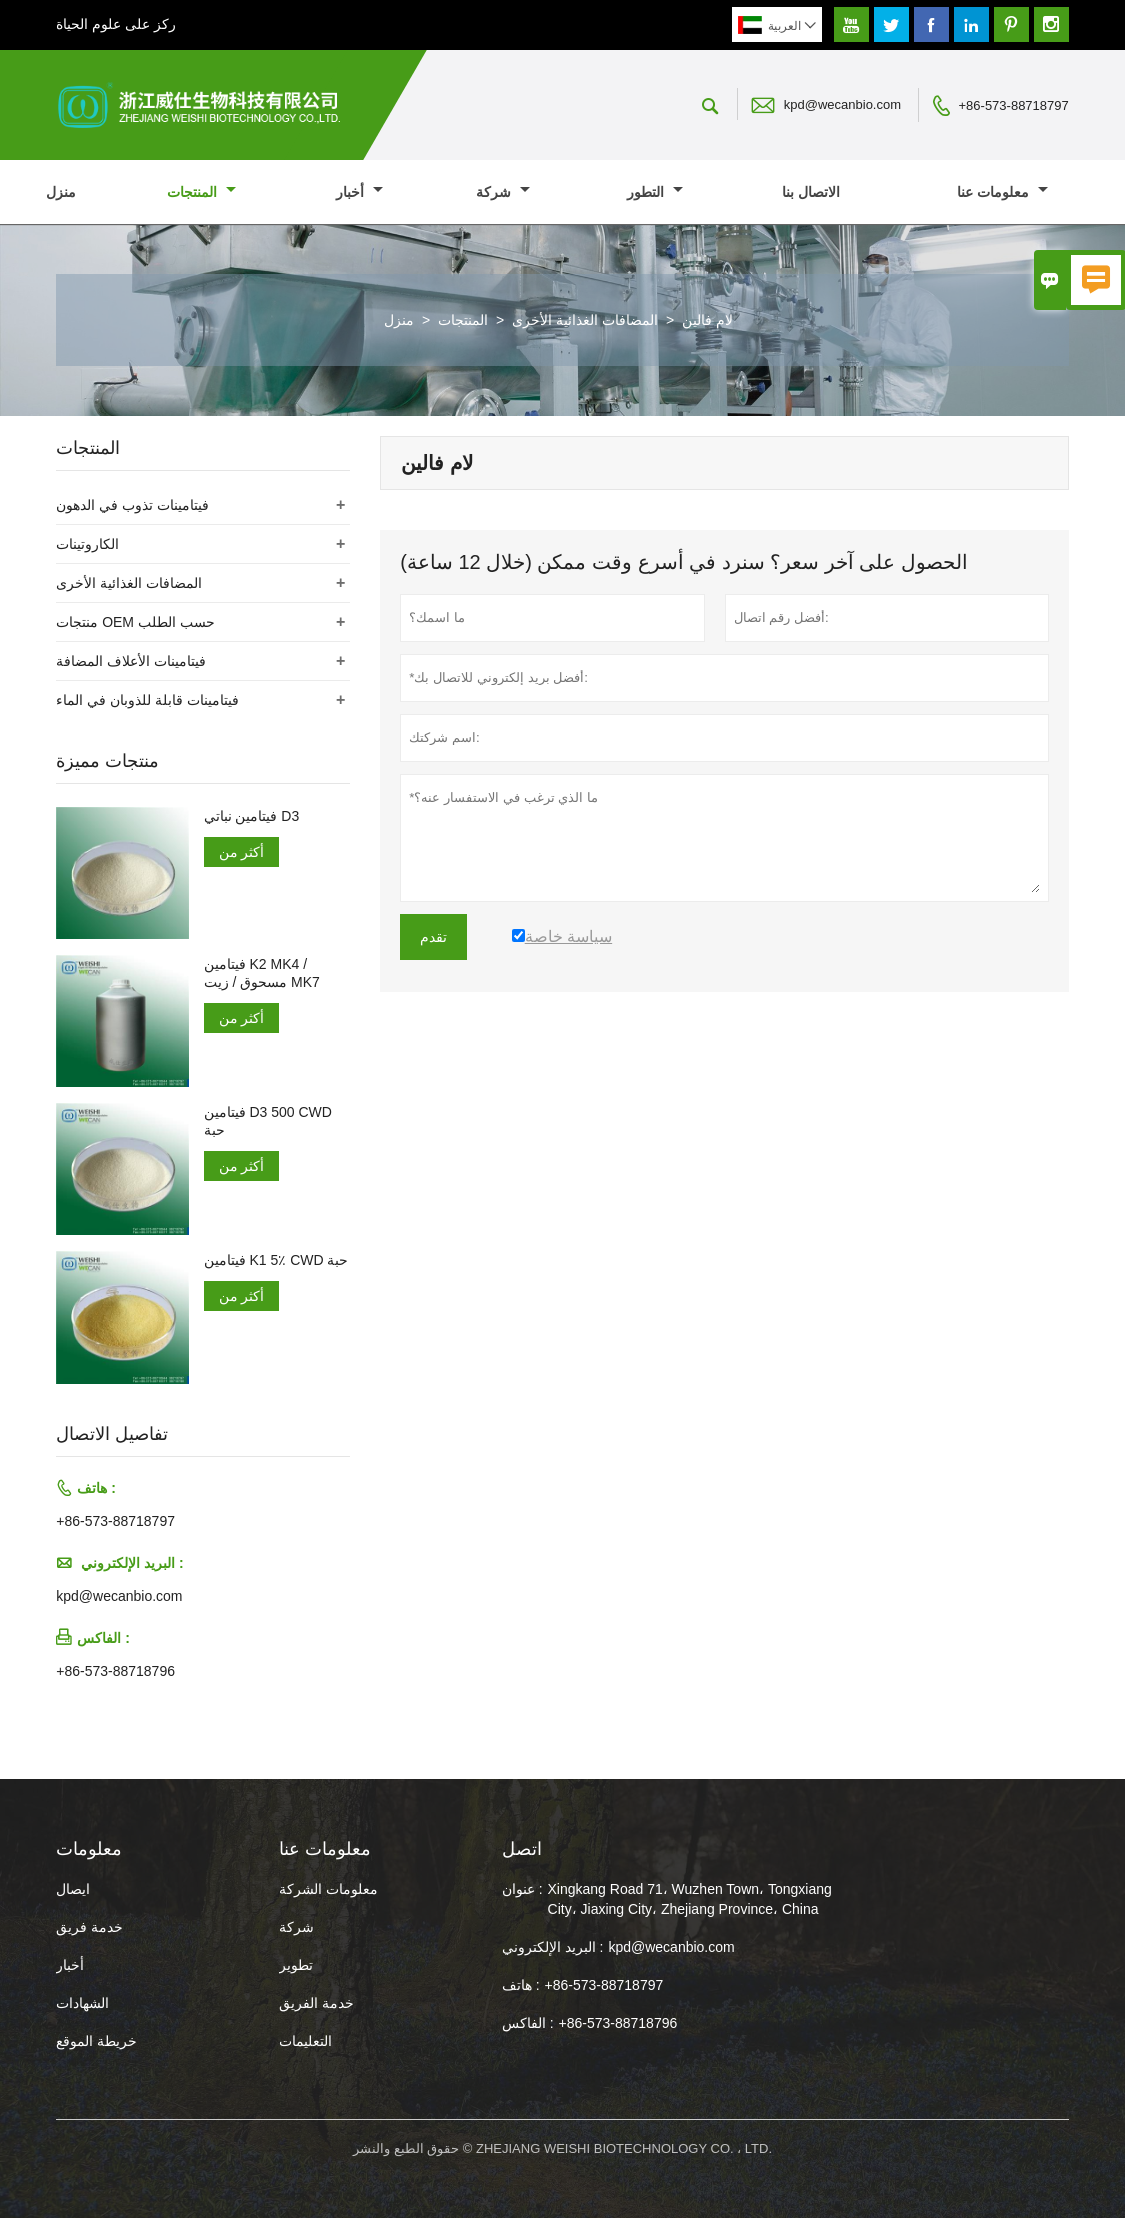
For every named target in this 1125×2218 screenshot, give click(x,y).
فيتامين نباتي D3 (252, 816)
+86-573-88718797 (1014, 105)
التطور (655, 192)
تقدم (433, 937)
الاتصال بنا (811, 192)
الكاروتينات (87, 544)
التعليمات (305, 2041)
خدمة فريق (89, 1927)
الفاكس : (528, 2023)
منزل (61, 192)
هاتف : (521, 1985)
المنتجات (201, 192)
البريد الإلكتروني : (553, 1947)
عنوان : (522, 1889)
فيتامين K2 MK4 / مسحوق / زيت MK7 (262, 973)
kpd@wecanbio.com (842, 104)
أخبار (359, 192)
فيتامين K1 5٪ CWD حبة (276, 1260)
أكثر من (242, 852)
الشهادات (82, 2003)
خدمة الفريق (316, 2003)
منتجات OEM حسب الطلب (135, 622)
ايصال (73, 1889)
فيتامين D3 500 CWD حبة (268, 1121)
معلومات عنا (1002, 192)
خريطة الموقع (96, 2041)
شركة (503, 192)
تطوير (296, 1965)
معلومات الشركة (328, 1889)
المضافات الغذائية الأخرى (585, 320)
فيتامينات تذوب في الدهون (132, 505)
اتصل (522, 1849)
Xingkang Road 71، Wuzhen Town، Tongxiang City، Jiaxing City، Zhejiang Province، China (690, 1899)
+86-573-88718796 (115, 1671)
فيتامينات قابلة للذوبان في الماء (147, 700)
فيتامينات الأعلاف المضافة (131, 661)
